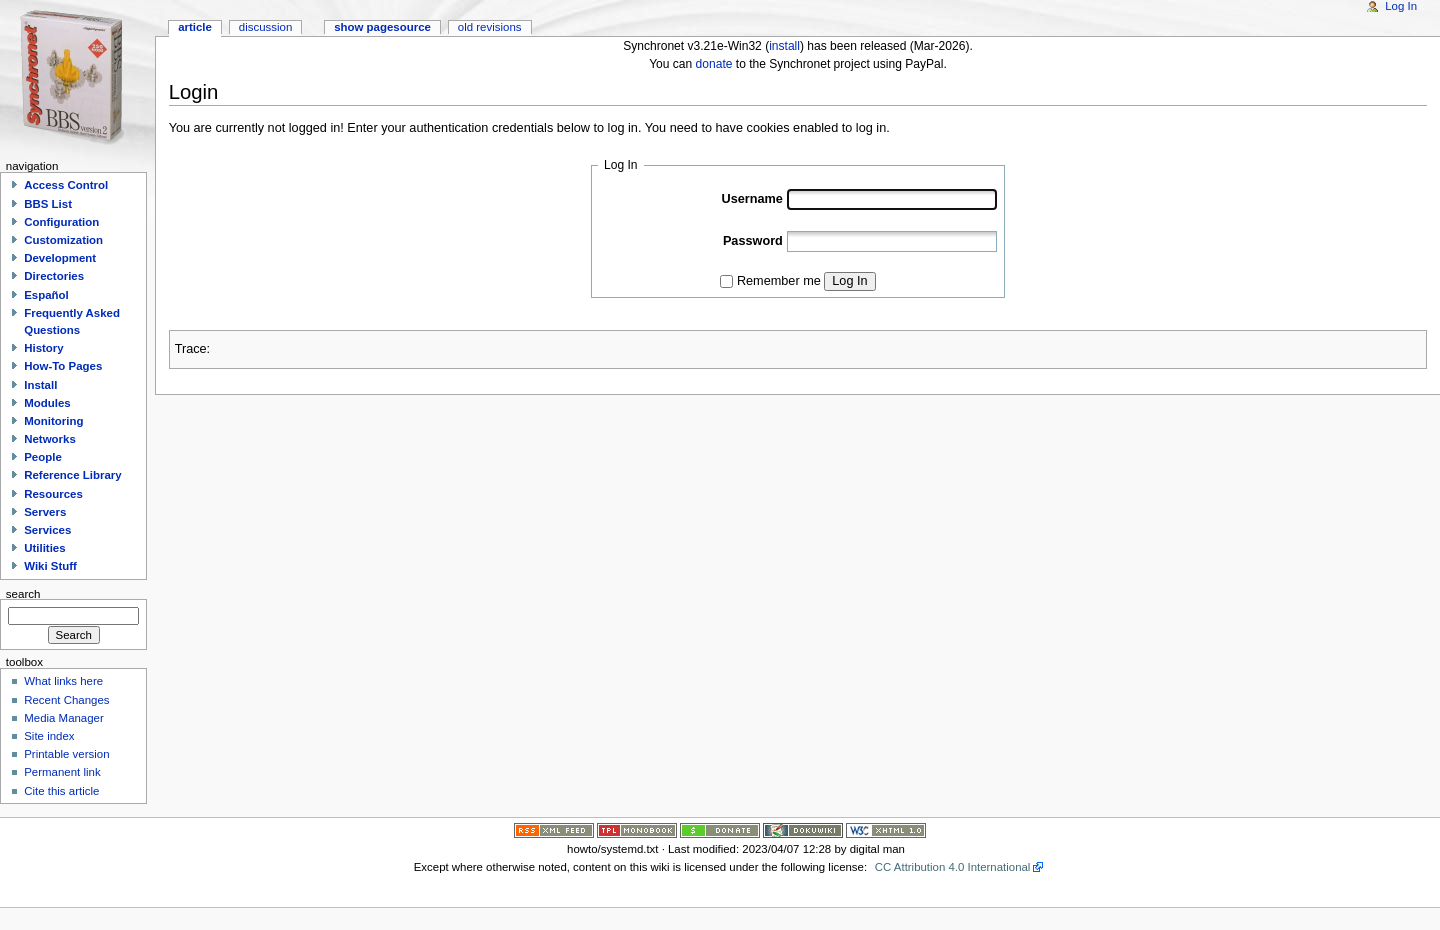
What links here (63, 681)
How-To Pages (63, 366)
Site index (49, 736)
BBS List (48, 204)
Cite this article (61, 791)
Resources (53, 494)
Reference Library (72, 475)
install (784, 46)
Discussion (265, 27)
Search (23, 593)
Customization (63, 240)
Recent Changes (66, 700)
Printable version (66, 754)
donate (714, 64)
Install (40, 385)
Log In (849, 281)
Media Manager (64, 718)
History (43, 348)
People (43, 457)
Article (195, 27)
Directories (54, 276)
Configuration (61, 222)
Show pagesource (382, 27)
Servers (45, 512)
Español (46, 295)
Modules (47, 403)
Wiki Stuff (50, 566)
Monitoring (53, 421)
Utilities (44, 548)
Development (60, 258)
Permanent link (62, 772)
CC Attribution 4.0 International (953, 867)
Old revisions (490, 27)
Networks (50, 439)
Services (47, 530)
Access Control (66, 185)
